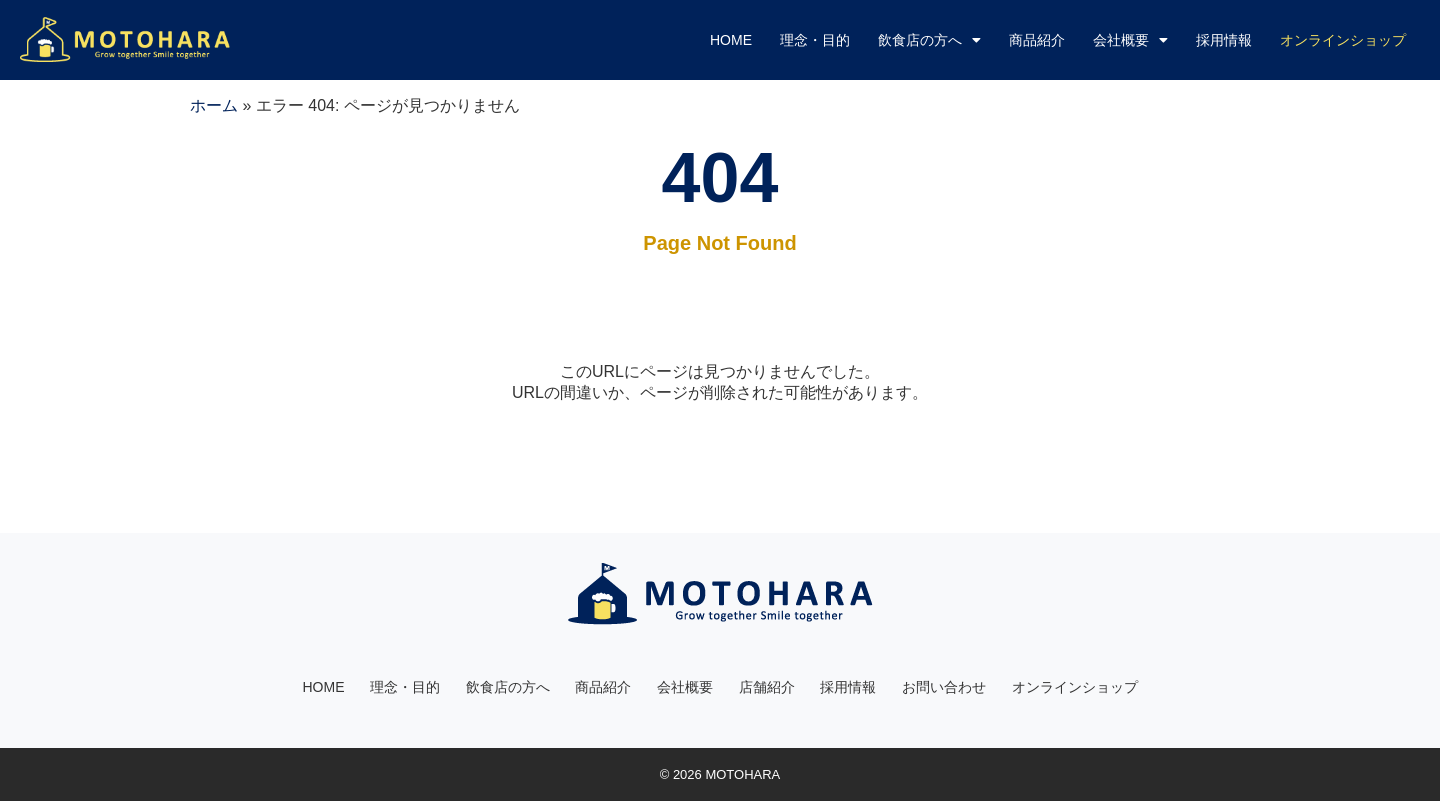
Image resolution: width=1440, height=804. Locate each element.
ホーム (214, 105)
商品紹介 (1037, 40)
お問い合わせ (945, 688)
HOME (731, 40)
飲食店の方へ (929, 40)
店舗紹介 (767, 688)
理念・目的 (815, 40)
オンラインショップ (1076, 688)
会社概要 (1130, 40)
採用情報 (1224, 40)
